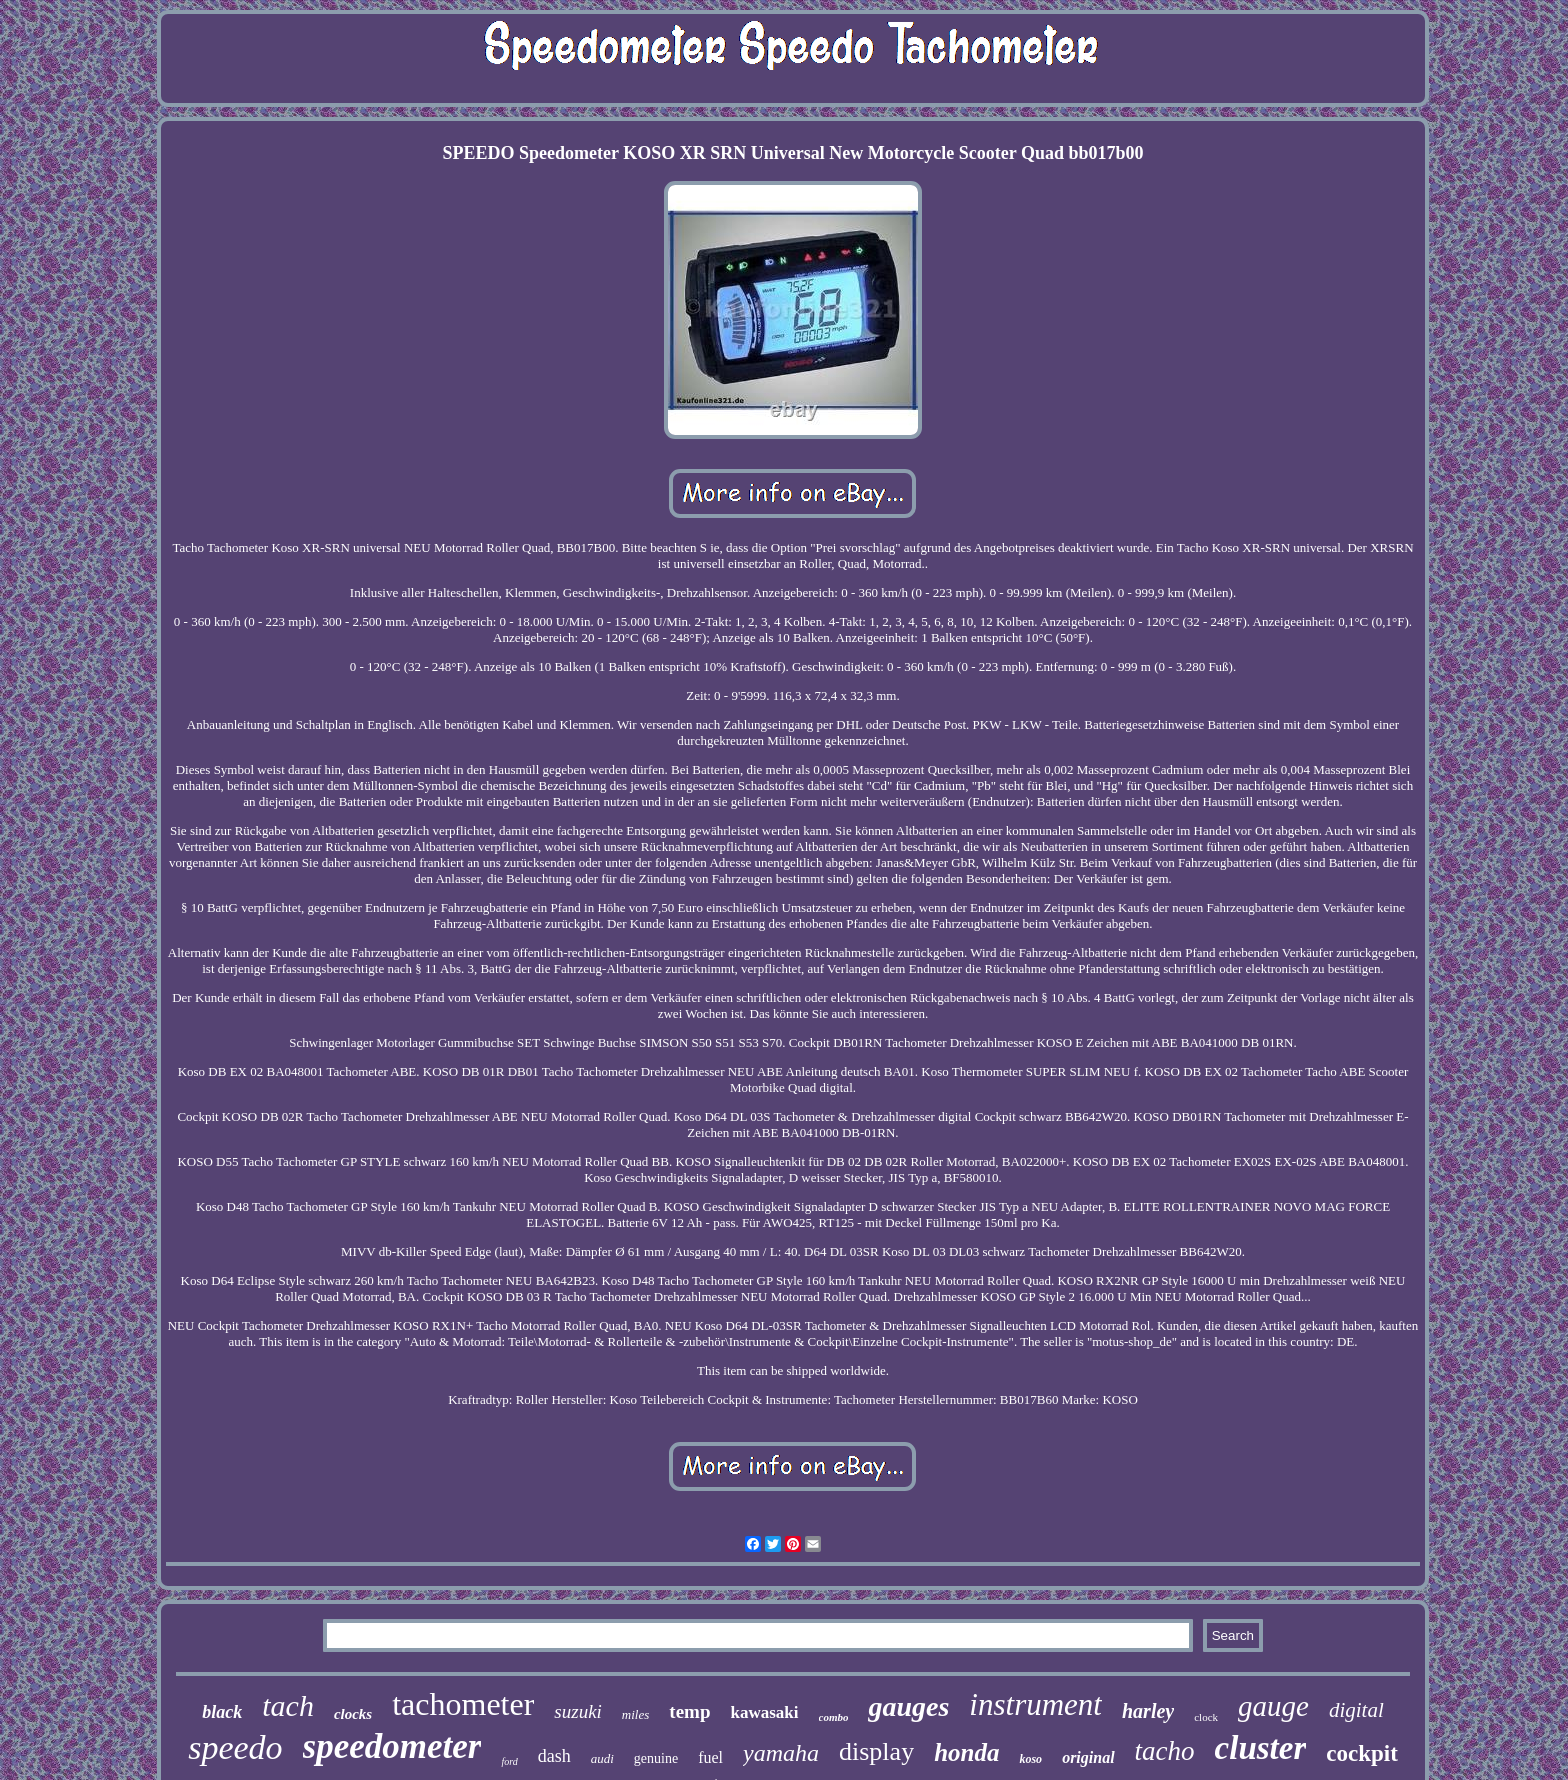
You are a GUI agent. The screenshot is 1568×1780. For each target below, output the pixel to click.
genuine (656, 1758)
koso (1030, 1759)
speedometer (392, 1746)
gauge (1273, 1706)
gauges (908, 1706)
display (876, 1751)
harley (1148, 1711)
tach (288, 1705)
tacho (1165, 1751)
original (1088, 1757)
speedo (235, 1747)
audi (602, 1758)
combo (834, 1717)
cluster (1261, 1748)
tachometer (463, 1704)
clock (1206, 1717)
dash (554, 1756)
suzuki (578, 1711)
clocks (353, 1714)
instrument (1035, 1704)
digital (1356, 1710)
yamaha (781, 1753)
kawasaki (764, 1712)
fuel (710, 1757)
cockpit (1362, 1753)
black (222, 1712)
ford (509, 1761)
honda (966, 1752)
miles (635, 1714)
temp (689, 1711)
